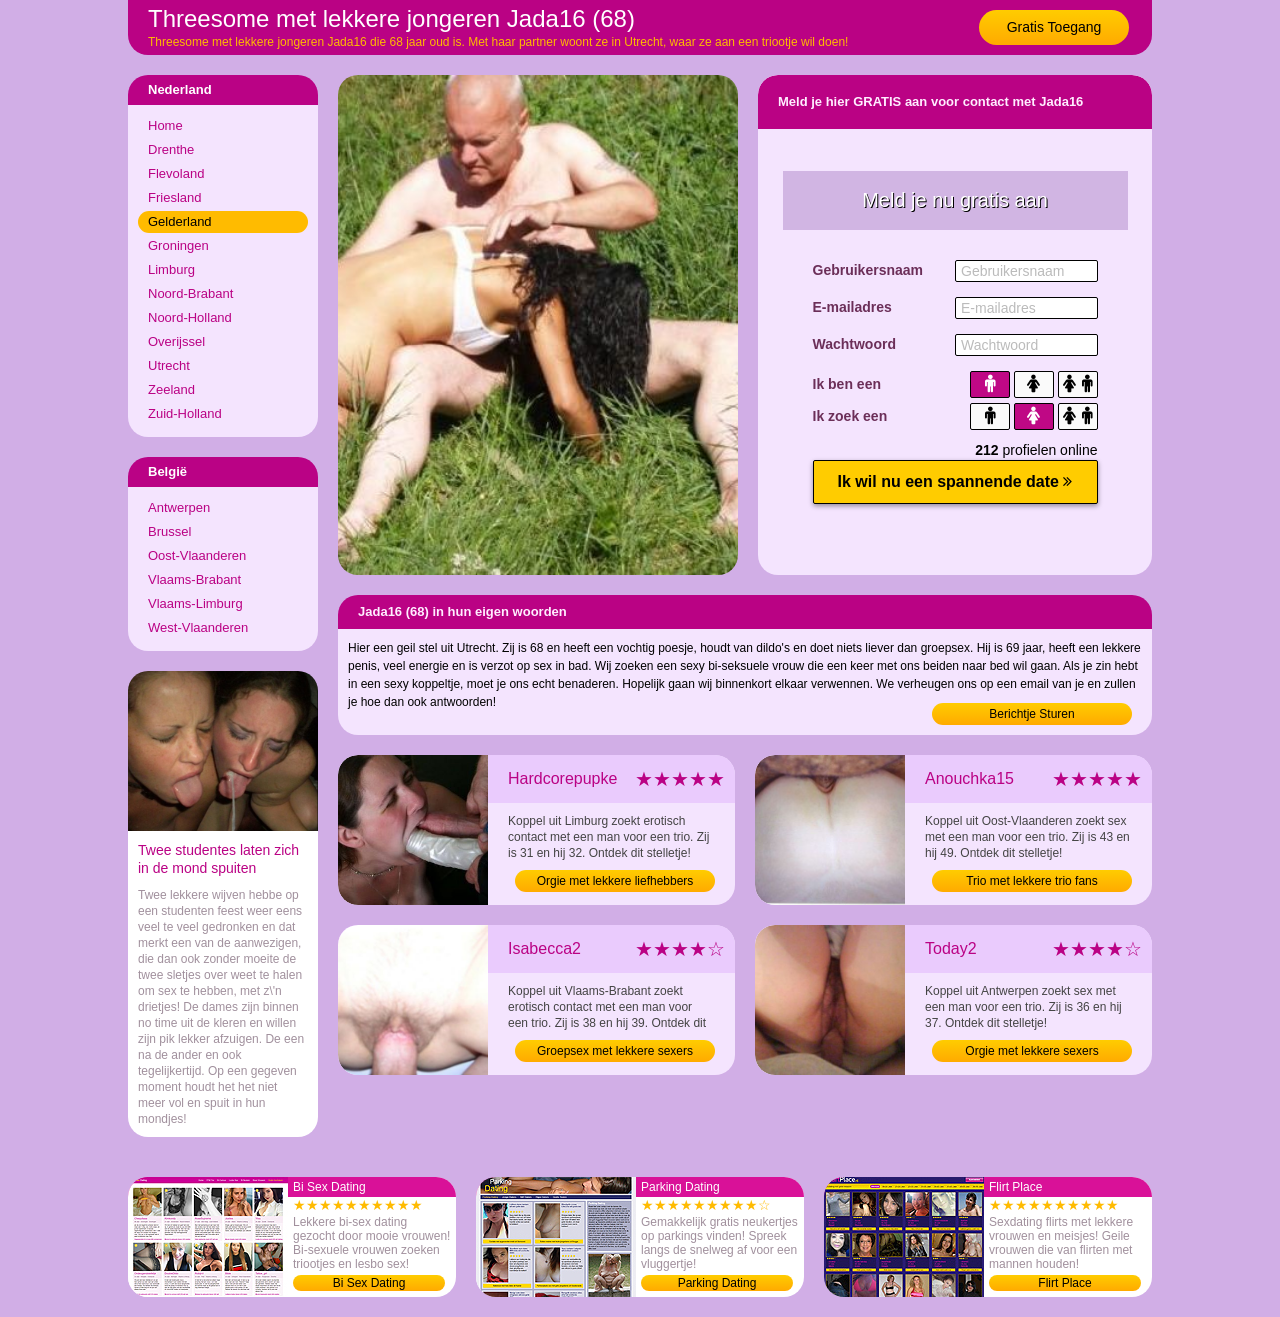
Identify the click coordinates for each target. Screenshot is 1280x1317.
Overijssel (176, 341)
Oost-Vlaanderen (197, 555)
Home (165, 125)
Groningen (178, 245)
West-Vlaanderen (198, 627)
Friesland (174, 197)
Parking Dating (717, 1283)
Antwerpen (179, 507)
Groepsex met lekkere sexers (615, 1051)
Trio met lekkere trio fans (1032, 881)
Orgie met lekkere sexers (1031, 1051)
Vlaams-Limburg (195, 603)
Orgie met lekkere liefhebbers (615, 881)
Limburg (171, 269)
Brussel (169, 531)
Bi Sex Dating (369, 1283)
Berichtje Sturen (1031, 714)
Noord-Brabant (190, 293)
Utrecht (169, 365)
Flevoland (176, 173)
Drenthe (171, 149)
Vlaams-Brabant (194, 579)
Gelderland (180, 221)
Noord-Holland (190, 317)
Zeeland (171, 389)
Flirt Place (1064, 1283)
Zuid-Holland (185, 413)
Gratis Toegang (1054, 27)
